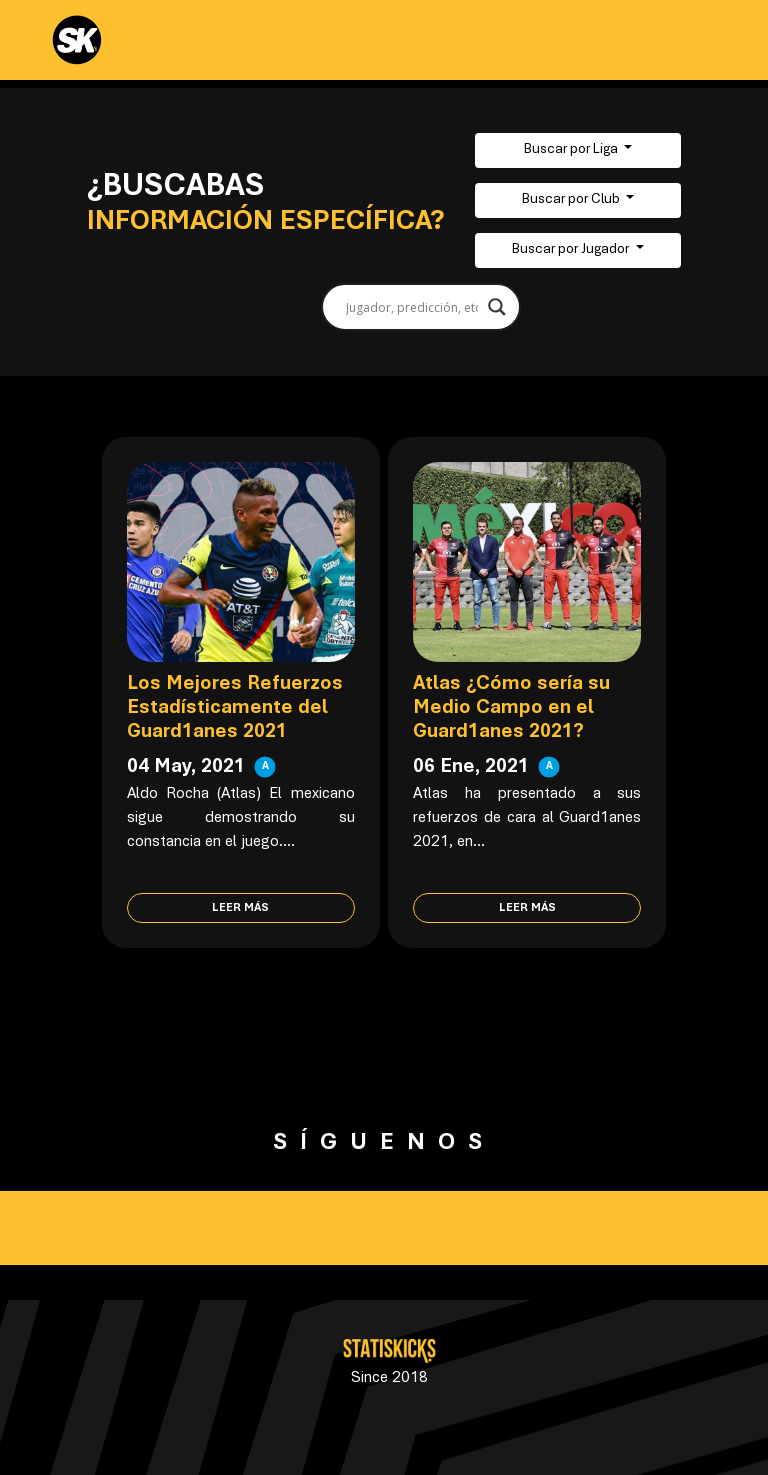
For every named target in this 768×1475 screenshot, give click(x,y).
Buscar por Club (572, 200)
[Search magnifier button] (497, 307)
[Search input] (412, 307)
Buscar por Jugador (572, 250)
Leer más (240, 908)
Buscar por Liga (572, 150)
